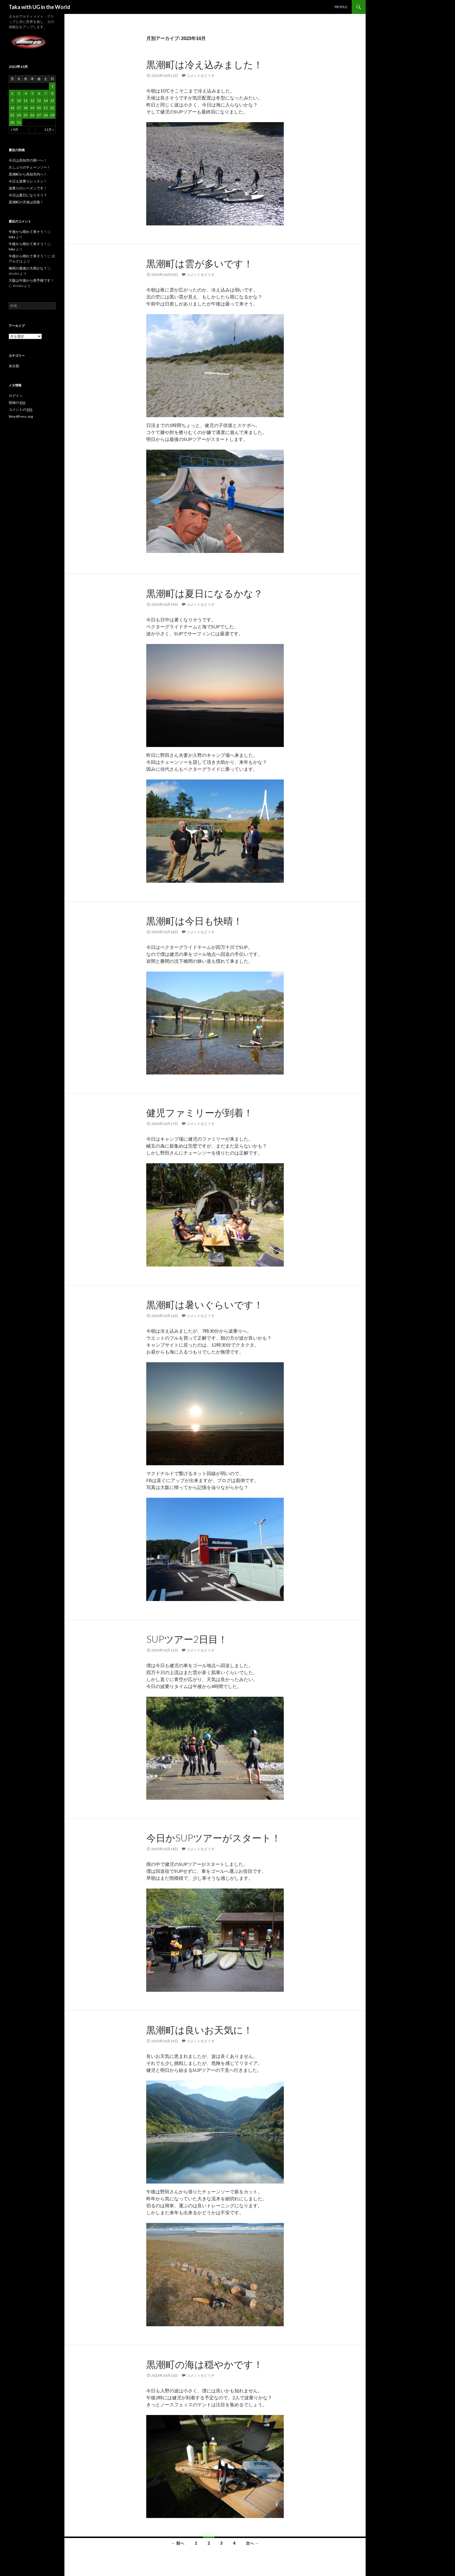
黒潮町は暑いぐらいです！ (204, 1304)
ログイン (16, 395)
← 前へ (177, 2543)
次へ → (252, 2543)
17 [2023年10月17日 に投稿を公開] (19, 108)
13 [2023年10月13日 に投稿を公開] (39, 100)
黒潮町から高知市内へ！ (28, 174)
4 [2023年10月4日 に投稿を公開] (26, 93)
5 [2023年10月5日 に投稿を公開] (32, 93)
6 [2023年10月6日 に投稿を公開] (39, 93)
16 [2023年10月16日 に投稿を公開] (12, 108)
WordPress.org (21, 416)
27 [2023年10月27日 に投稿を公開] (39, 115)
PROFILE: (341, 7)
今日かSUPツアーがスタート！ (213, 1838)
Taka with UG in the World (39, 7)
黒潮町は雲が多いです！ (199, 263)
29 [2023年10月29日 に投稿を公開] (52, 115)
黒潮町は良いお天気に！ (199, 2030)
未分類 (14, 366)
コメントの (20, 409)
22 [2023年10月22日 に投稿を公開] (52, 108)
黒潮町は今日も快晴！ (194, 921)
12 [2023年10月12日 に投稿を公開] (32, 100)
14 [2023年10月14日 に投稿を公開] (46, 100)
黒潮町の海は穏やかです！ (204, 2364)
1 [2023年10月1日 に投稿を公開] (52, 86)
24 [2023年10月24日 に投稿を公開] (19, 115)
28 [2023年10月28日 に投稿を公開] (46, 115)
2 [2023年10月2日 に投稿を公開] (12, 93)
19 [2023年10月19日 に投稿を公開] (32, 108)
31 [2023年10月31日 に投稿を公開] (19, 122)
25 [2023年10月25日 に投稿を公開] (26, 115)
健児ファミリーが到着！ (199, 1112)
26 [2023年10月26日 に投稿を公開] (32, 115)
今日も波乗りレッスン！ (28, 181)
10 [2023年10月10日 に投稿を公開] (19, 100)
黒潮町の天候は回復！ (26, 202)
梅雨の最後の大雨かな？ (28, 268)
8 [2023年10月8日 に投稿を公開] (52, 93)
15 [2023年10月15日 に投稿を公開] (52, 100)
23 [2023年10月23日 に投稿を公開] (12, 115)
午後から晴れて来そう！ (28, 231)
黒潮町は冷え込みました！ (204, 64)
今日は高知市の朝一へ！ (28, 160)
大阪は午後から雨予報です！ (31, 280)
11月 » (49, 129)
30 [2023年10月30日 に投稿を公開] (12, 122)
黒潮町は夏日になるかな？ (204, 593)
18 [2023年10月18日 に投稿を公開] (26, 108)
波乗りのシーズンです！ (28, 188)
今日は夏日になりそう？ (28, 195)
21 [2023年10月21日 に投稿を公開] (46, 108)
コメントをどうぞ (200, 75)
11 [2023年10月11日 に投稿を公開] (26, 100)
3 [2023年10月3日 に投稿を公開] (19, 93)
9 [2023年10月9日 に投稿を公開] (12, 100)
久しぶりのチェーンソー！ (29, 167)
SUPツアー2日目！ (187, 1639)
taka (12, 237)
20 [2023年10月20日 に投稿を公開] (39, 108)
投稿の (17, 402)
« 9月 (14, 129)
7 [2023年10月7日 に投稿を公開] (46, 93)
